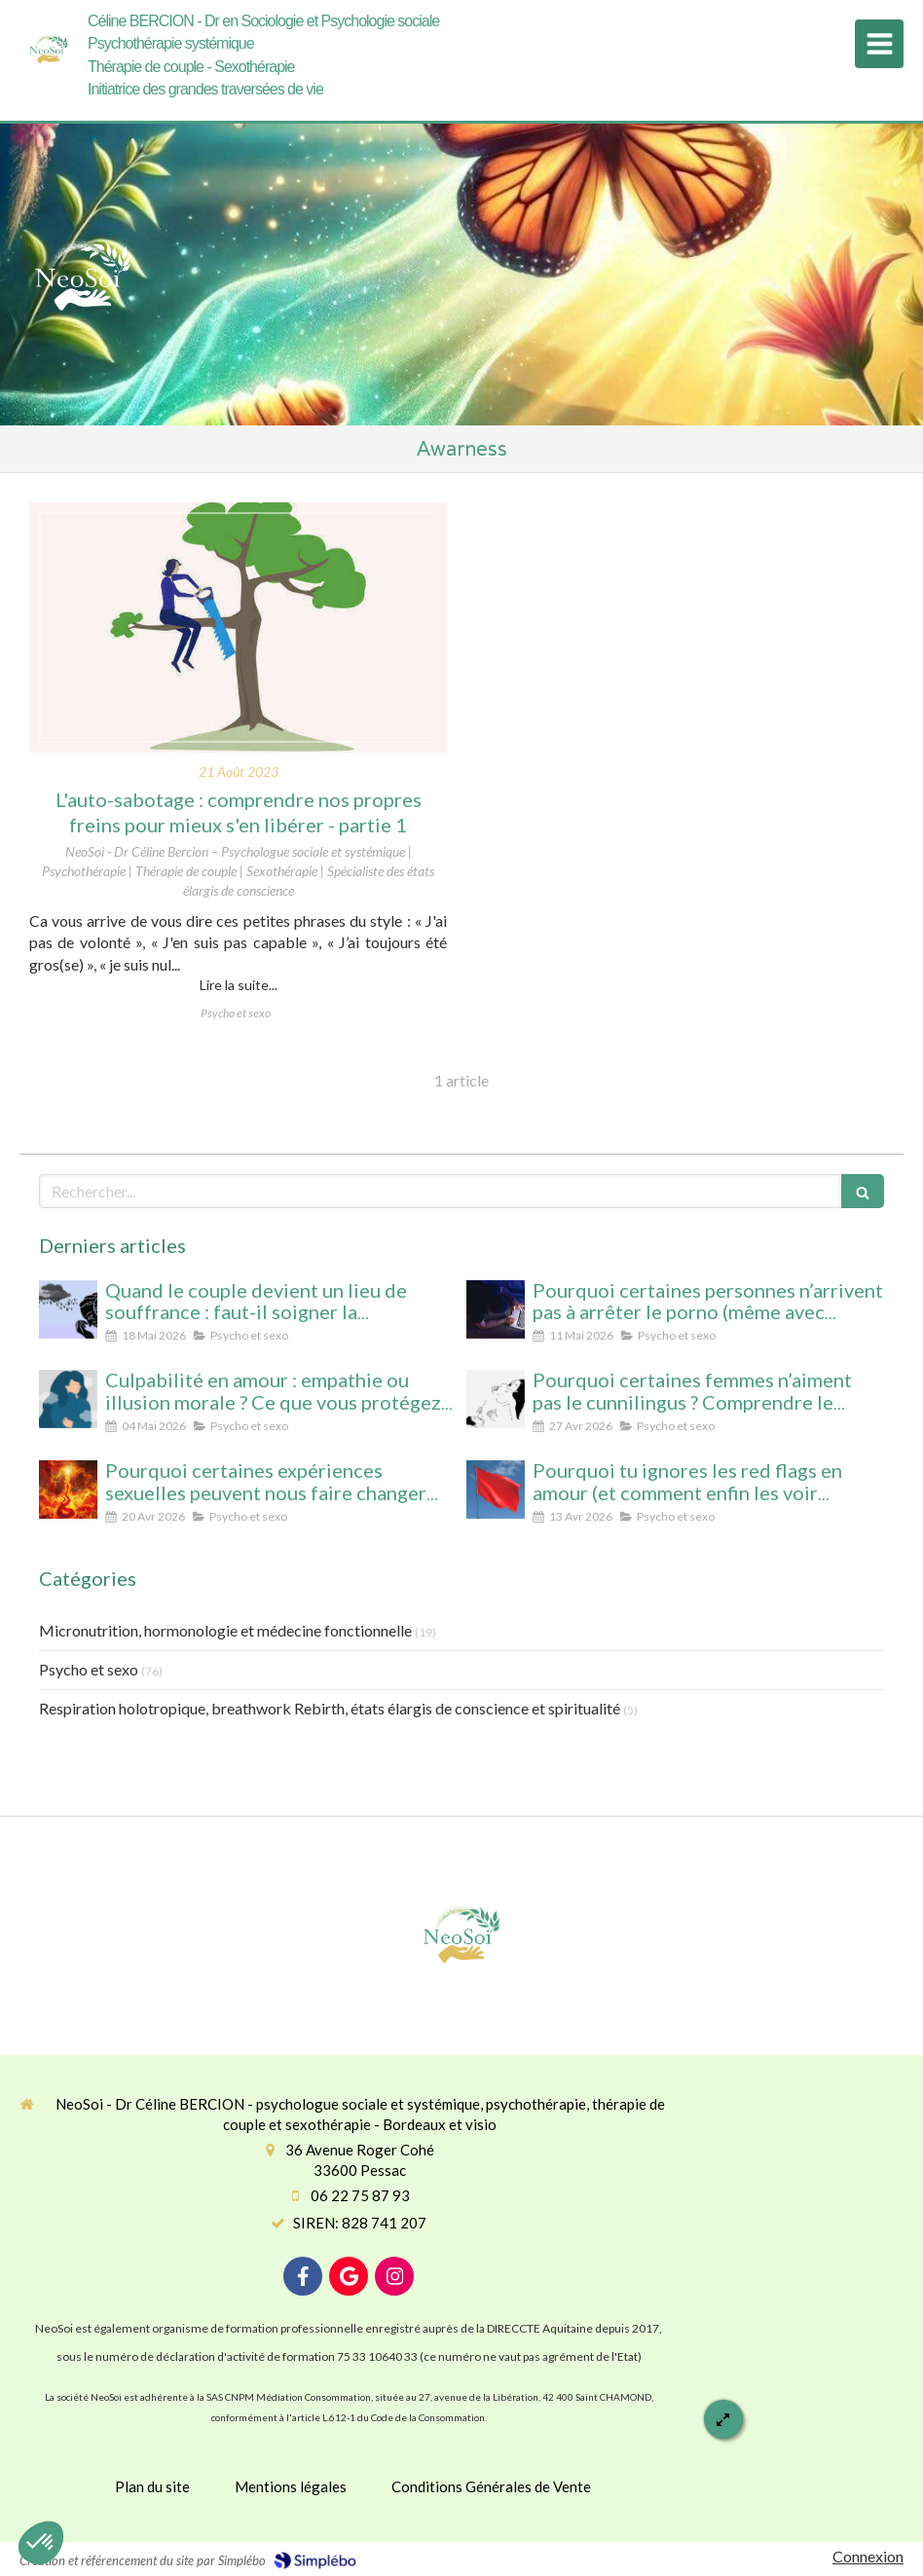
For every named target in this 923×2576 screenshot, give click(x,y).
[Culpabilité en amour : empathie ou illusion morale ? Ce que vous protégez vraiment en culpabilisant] (68, 1399)
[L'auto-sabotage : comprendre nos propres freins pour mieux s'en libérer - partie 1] (238, 627)
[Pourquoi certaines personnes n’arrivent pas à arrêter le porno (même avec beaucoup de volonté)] (495, 1309)
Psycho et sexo (88, 1669)
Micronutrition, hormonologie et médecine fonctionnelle (225, 1630)
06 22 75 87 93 (360, 2195)
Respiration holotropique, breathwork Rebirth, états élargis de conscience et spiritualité (329, 1708)
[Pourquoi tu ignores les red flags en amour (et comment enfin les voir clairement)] (495, 1489)
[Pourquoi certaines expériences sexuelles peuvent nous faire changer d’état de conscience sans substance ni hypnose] (68, 1489)
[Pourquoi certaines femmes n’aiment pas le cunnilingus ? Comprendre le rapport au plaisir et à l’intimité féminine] (495, 1399)
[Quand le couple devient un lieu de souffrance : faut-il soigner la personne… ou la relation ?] (68, 1309)
